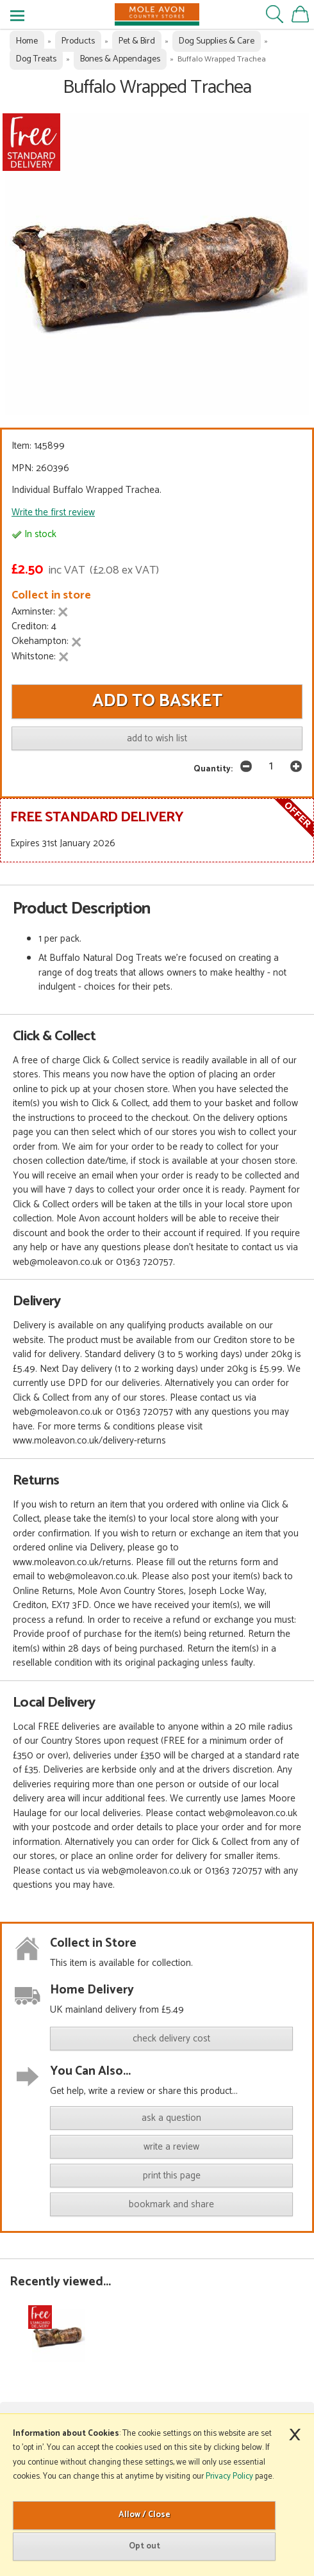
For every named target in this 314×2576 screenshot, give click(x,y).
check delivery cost (171, 2039)
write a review (171, 2147)
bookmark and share (171, 2204)
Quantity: (213, 769)
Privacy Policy (229, 2476)
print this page (172, 2176)
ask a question (171, 2118)
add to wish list (157, 738)
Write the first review (53, 512)
